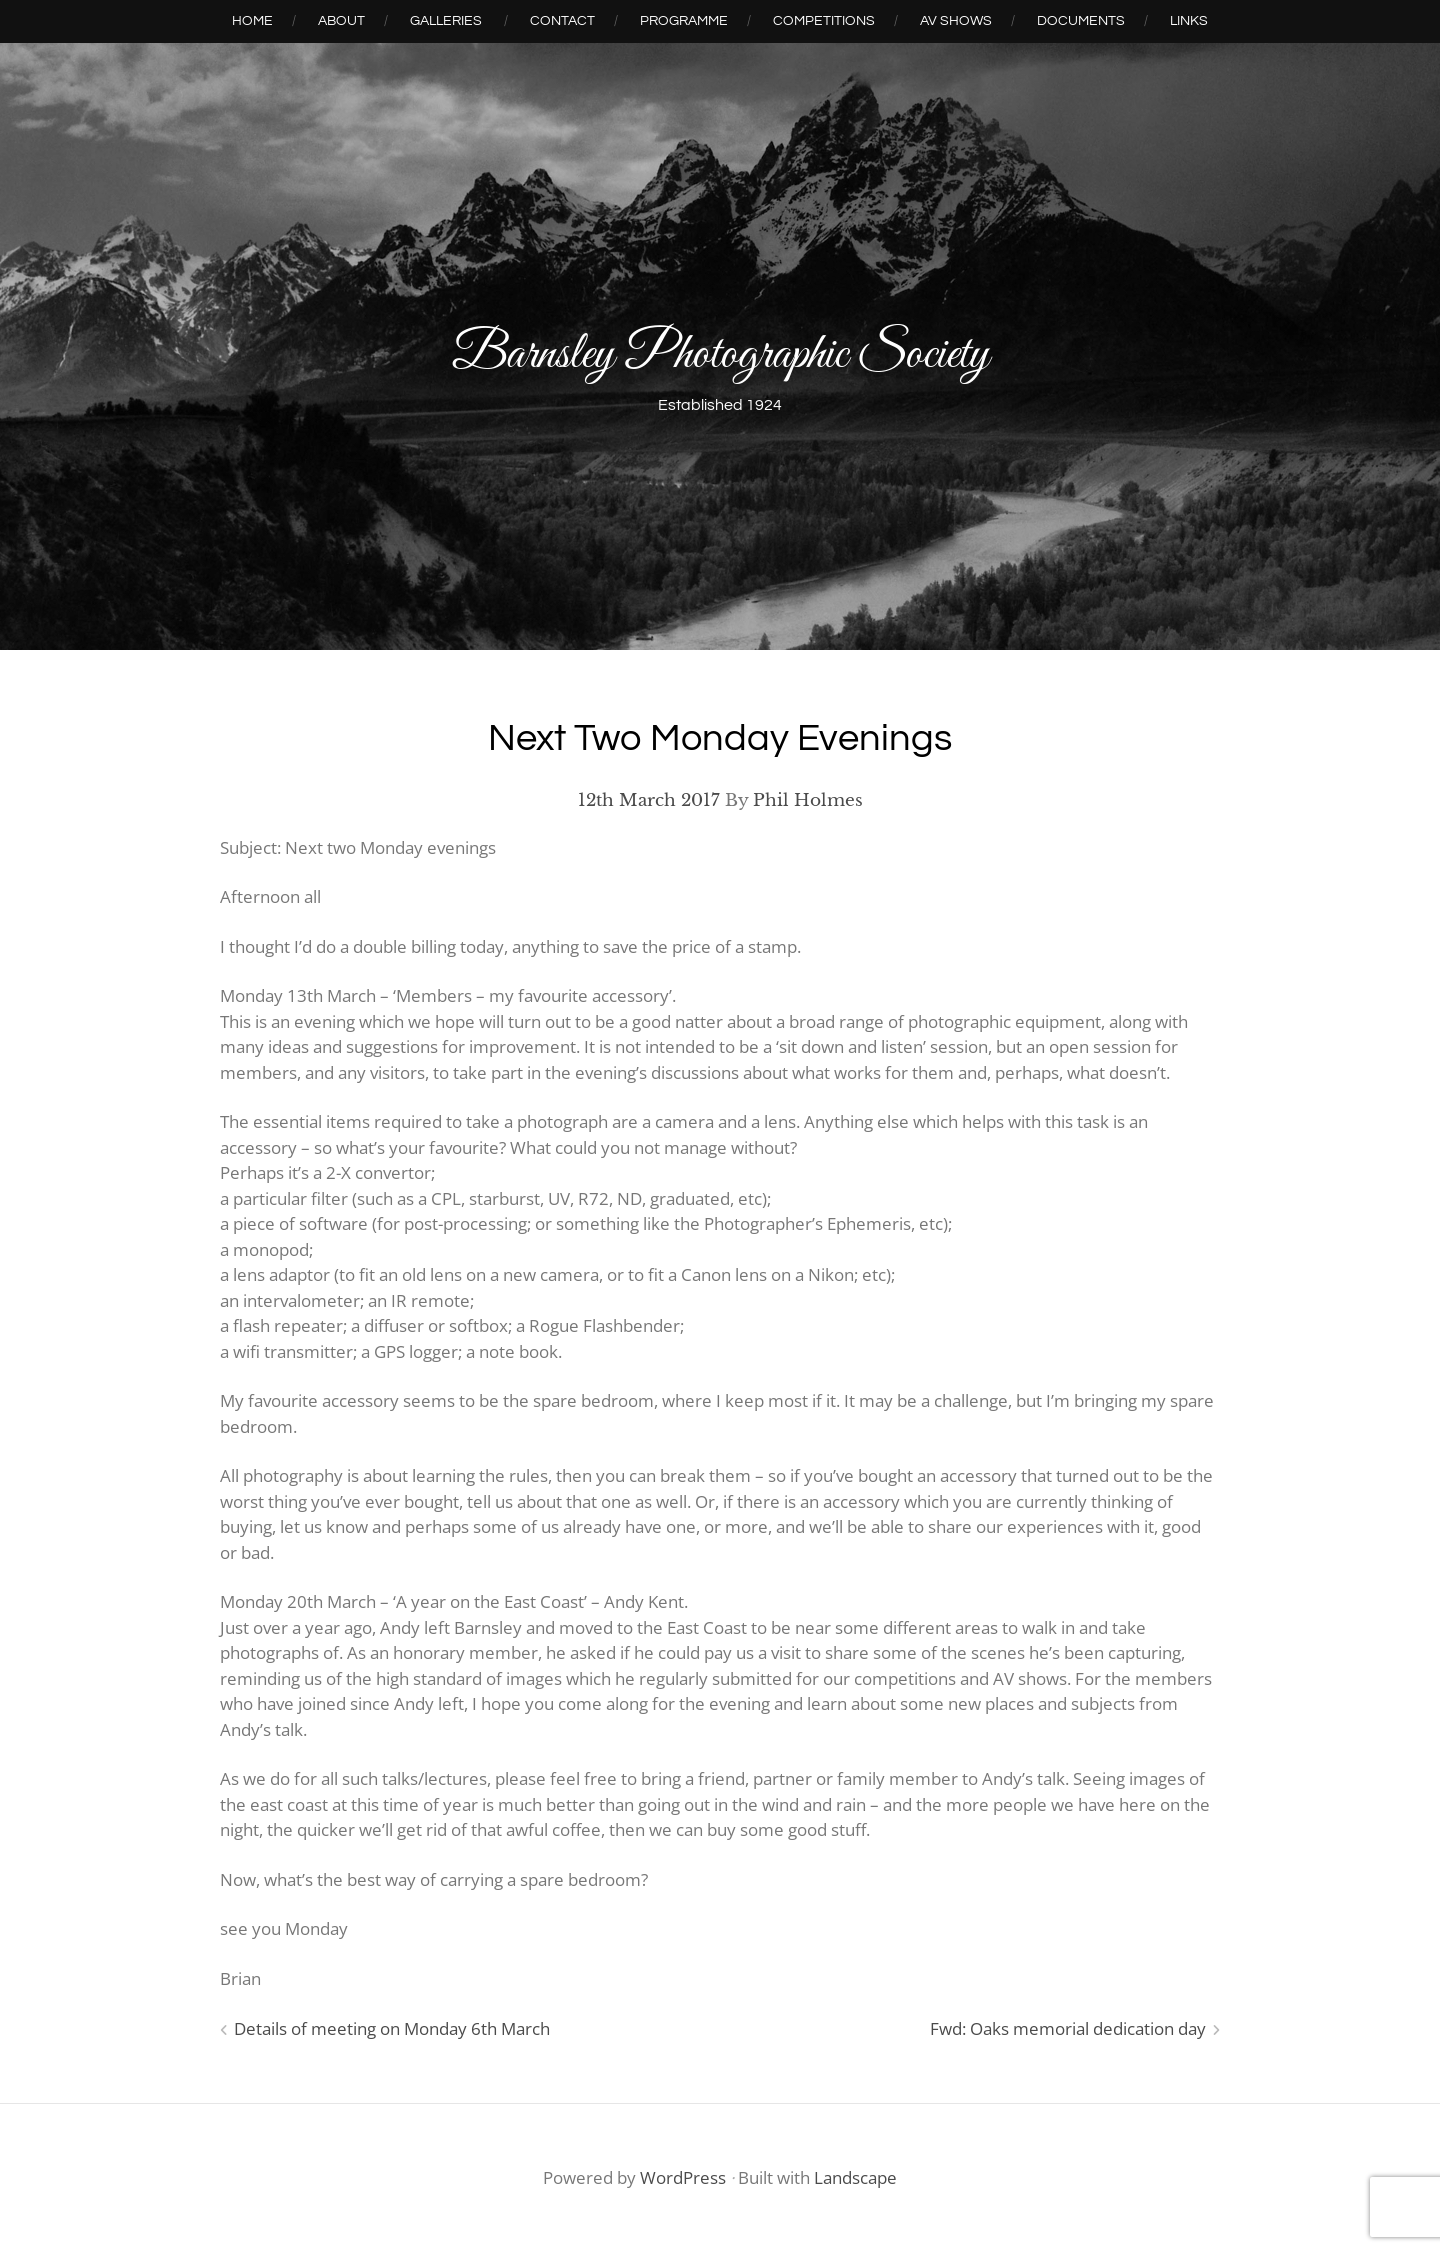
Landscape (855, 2177)
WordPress (683, 2177)
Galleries (446, 21)
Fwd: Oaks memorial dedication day (1068, 2028)
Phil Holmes (808, 800)
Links (1189, 21)
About (341, 21)
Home (252, 21)
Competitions (824, 21)
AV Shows (956, 21)
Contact (562, 21)
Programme (684, 21)
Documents (1081, 21)
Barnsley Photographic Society (720, 355)
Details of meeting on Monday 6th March (392, 2028)
